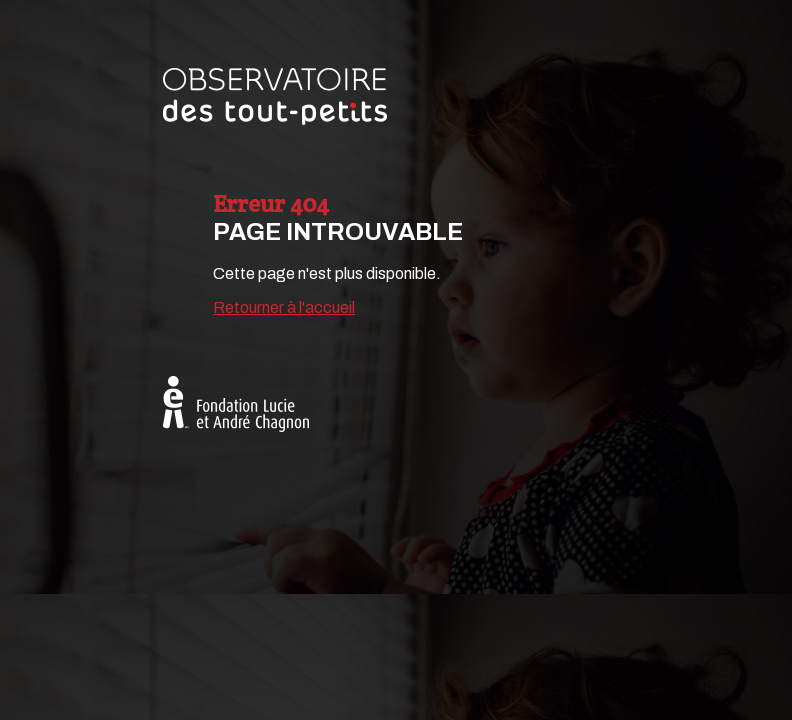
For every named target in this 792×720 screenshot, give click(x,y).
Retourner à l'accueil (284, 307)
